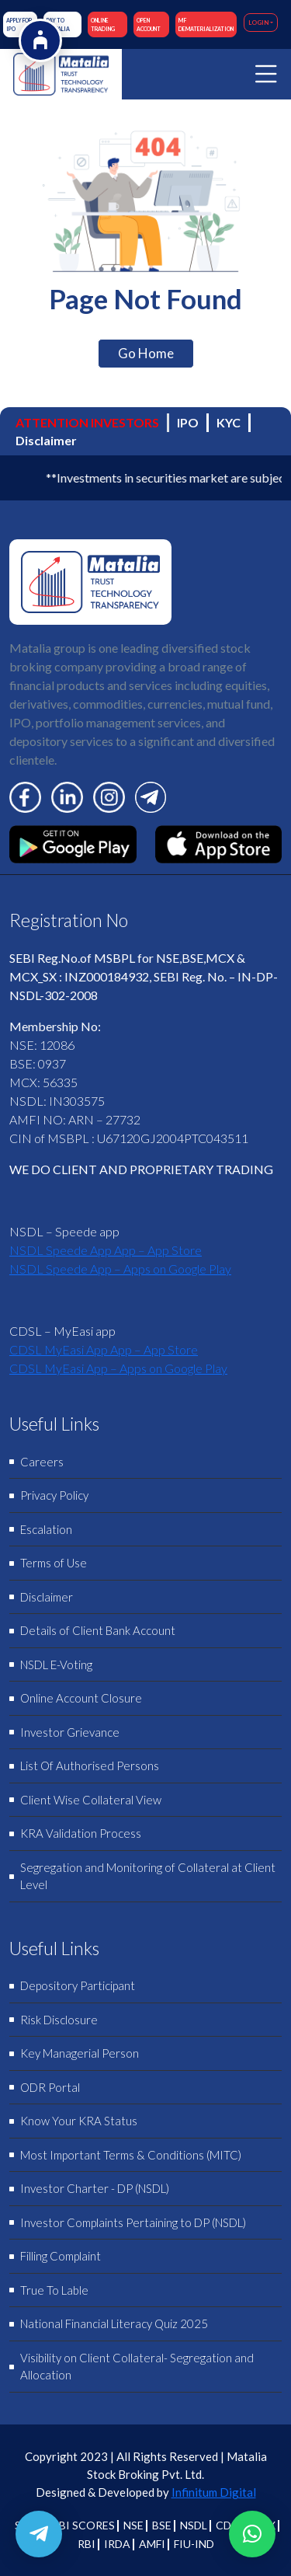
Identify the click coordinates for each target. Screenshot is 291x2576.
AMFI (152, 2543)
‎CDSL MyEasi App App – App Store (103, 1349)
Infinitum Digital (213, 2492)
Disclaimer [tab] (46, 440)
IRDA (117, 2543)
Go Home (146, 353)
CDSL (229, 2525)
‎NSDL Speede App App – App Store (105, 1250)
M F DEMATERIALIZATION (206, 24)
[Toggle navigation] (266, 74)
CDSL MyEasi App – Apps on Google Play (118, 1368)
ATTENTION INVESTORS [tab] (87, 422)
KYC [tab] (229, 422)
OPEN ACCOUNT (149, 24)
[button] (252, 2534)
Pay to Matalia (58, 24)
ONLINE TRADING (103, 24)
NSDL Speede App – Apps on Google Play (120, 1268)
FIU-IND (194, 2543)
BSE (161, 2525)
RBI (86, 2543)
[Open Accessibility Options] (40, 40)
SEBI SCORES (81, 2525)
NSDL (193, 2525)
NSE (133, 2525)
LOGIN (258, 22)
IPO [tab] (188, 422)
